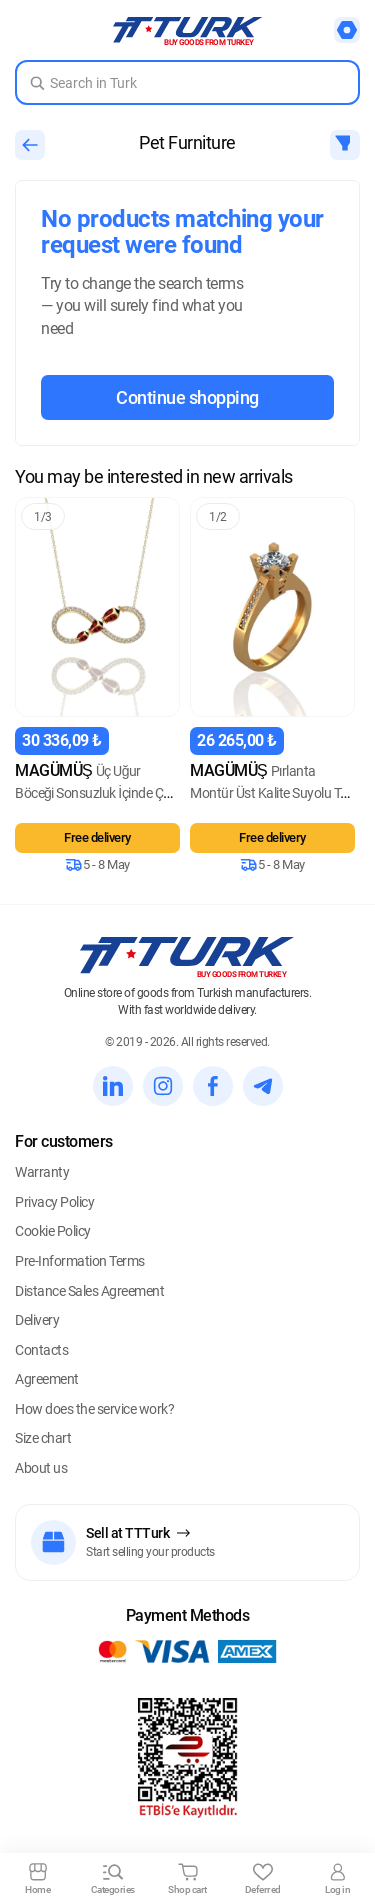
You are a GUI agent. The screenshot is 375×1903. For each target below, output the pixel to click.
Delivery (37, 1320)
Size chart (43, 1438)
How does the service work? (94, 1409)
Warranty (42, 1172)
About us (41, 1468)
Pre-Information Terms (80, 1261)
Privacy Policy (54, 1202)
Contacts (41, 1350)
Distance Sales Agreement (89, 1291)
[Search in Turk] (187, 82)
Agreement (47, 1379)
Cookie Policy (53, 1231)
